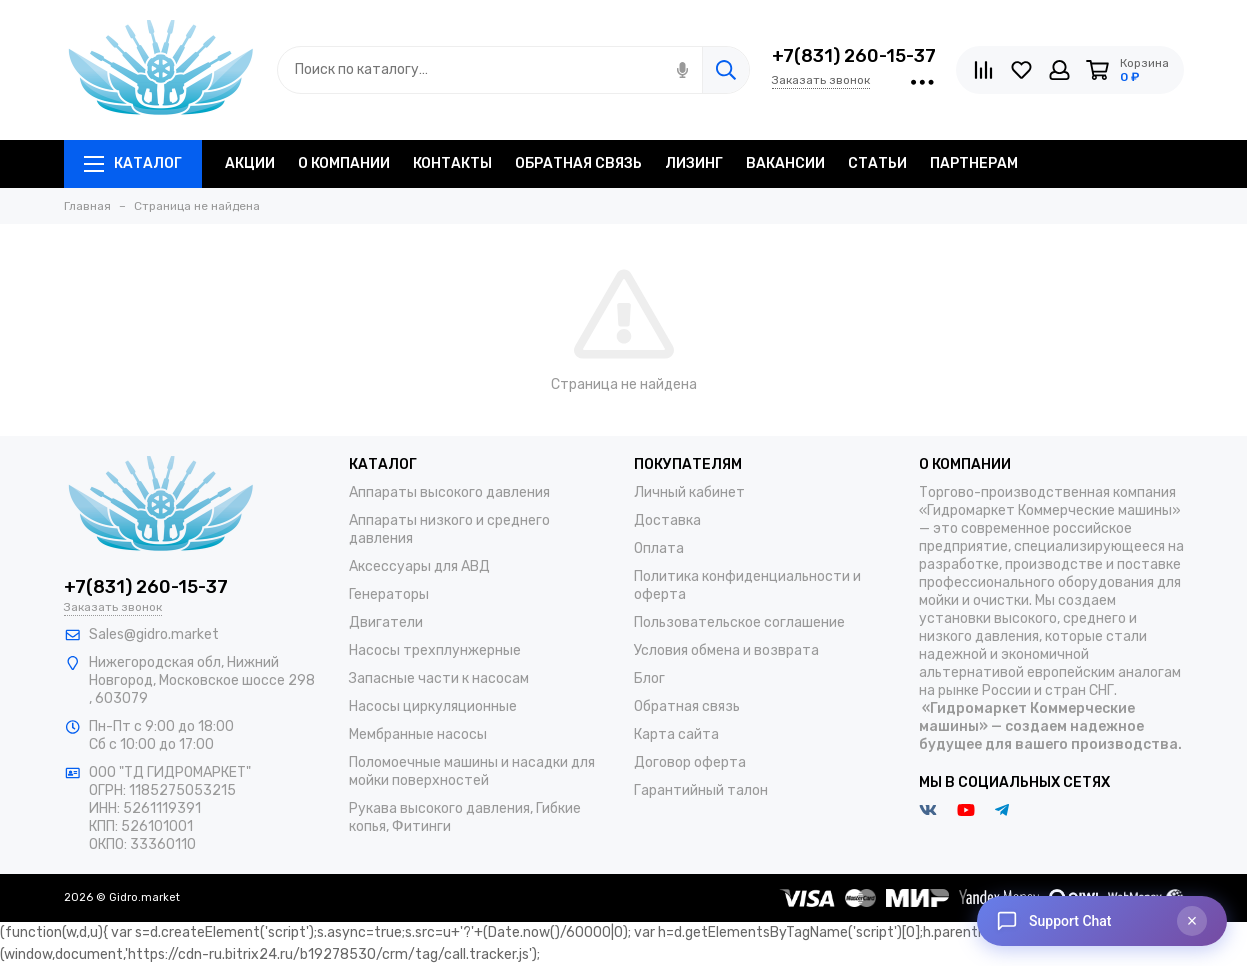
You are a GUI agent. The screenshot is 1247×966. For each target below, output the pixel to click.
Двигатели (386, 622)
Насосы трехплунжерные (435, 650)
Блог (649, 678)
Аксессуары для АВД (419, 566)
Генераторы (389, 594)
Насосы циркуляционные (433, 706)
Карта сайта (676, 734)
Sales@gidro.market (154, 634)
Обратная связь (687, 706)
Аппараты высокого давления (449, 492)
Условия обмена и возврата (726, 650)
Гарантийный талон (701, 790)
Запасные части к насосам (439, 678)
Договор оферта (690, 762)
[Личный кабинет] (1059, 70)
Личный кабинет (689, 492)
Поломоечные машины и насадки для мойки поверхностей (472, 771)
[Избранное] (1021, 70)
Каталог (133, 163)
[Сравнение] (983, 70)
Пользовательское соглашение (739, 622)
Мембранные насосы (418, 734)
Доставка (667, 520)
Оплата (659, 548)
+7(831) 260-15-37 (854, 56)
